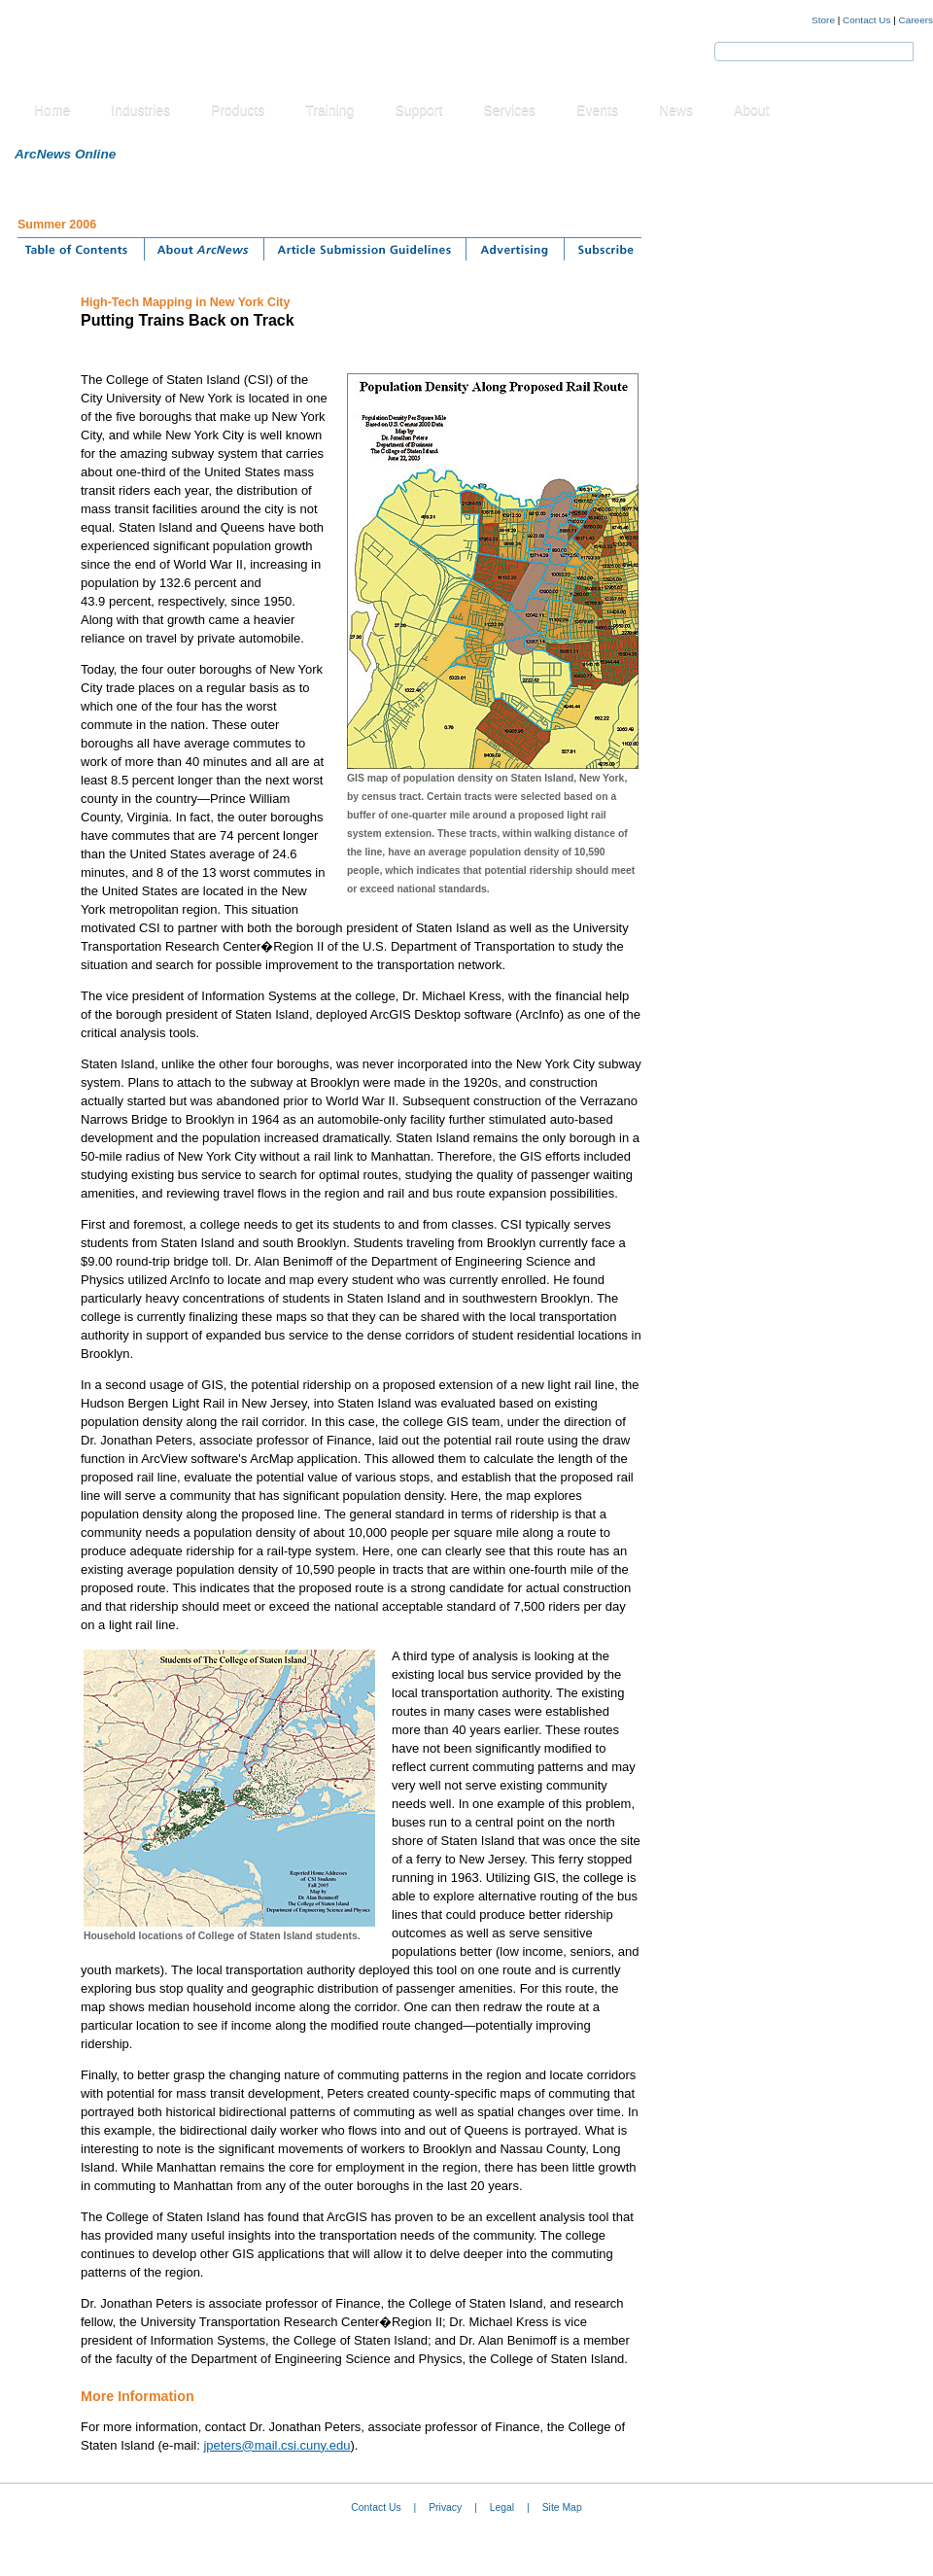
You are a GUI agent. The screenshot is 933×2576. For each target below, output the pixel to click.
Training (329, 110)
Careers (916, 20)
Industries (140, 110)
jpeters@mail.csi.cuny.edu (276, 2445)
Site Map (562, 2507)
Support (418, 110)
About (752, 110)
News (676, 110)
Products (237, 110)
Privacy (445, 2507)
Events (597, 110)
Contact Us (866, 20)
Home (52, 110)
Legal (502, 2507)
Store (823, 20)
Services (509, 110)
